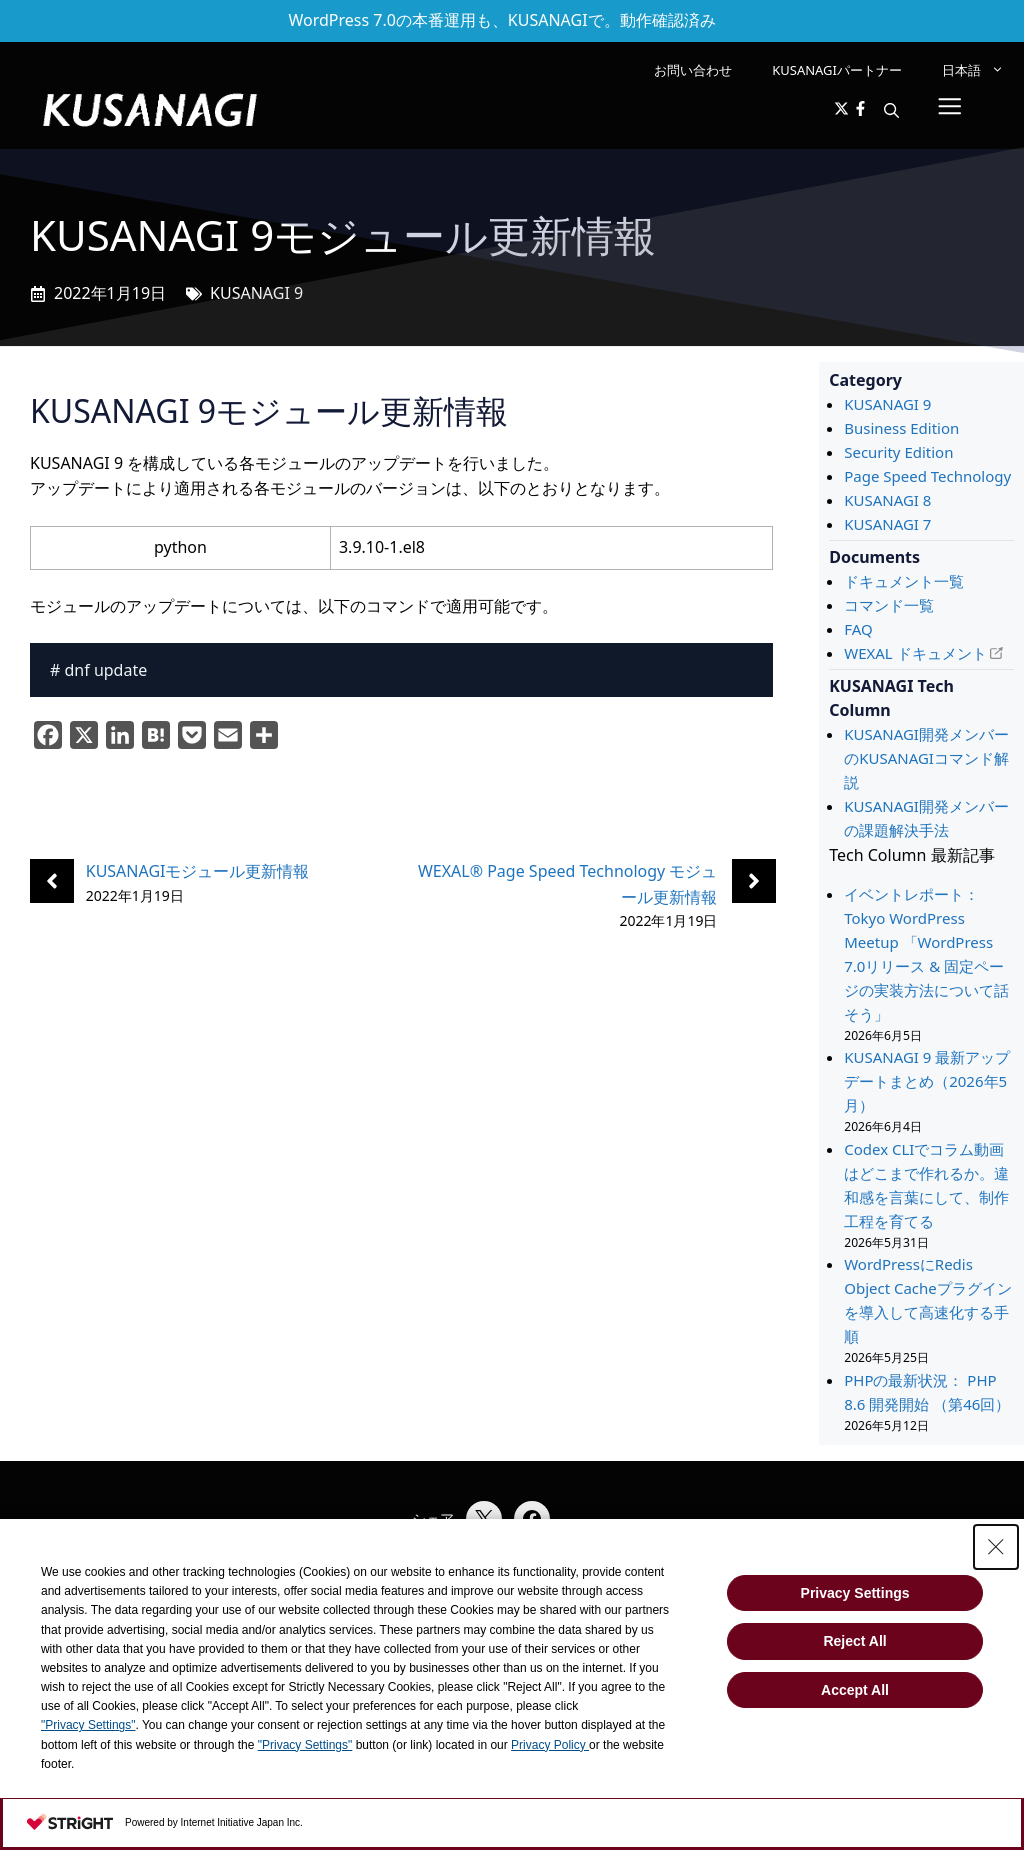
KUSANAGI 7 (887, 524)
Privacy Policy (550, 1745)
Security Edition (898, 452)
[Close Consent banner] (996, 1547)
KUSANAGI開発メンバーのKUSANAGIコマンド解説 (926, 758)
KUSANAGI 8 (887, 500)
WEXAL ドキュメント (915, 653)
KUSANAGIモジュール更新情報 (198, 871)
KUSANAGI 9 (256, 293)
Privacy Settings (855, 1593)
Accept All (855, 1690)
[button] (891, 110)
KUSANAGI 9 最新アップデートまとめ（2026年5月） (927, 1081)
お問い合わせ (693, 70)
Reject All (854, 1641)
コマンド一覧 (889, 605)
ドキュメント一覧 (904, 581)
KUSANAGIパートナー (837, 70)
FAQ (858, 629)
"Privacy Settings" (88, 1725)
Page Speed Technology (927, 476)
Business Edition (901, 428)
